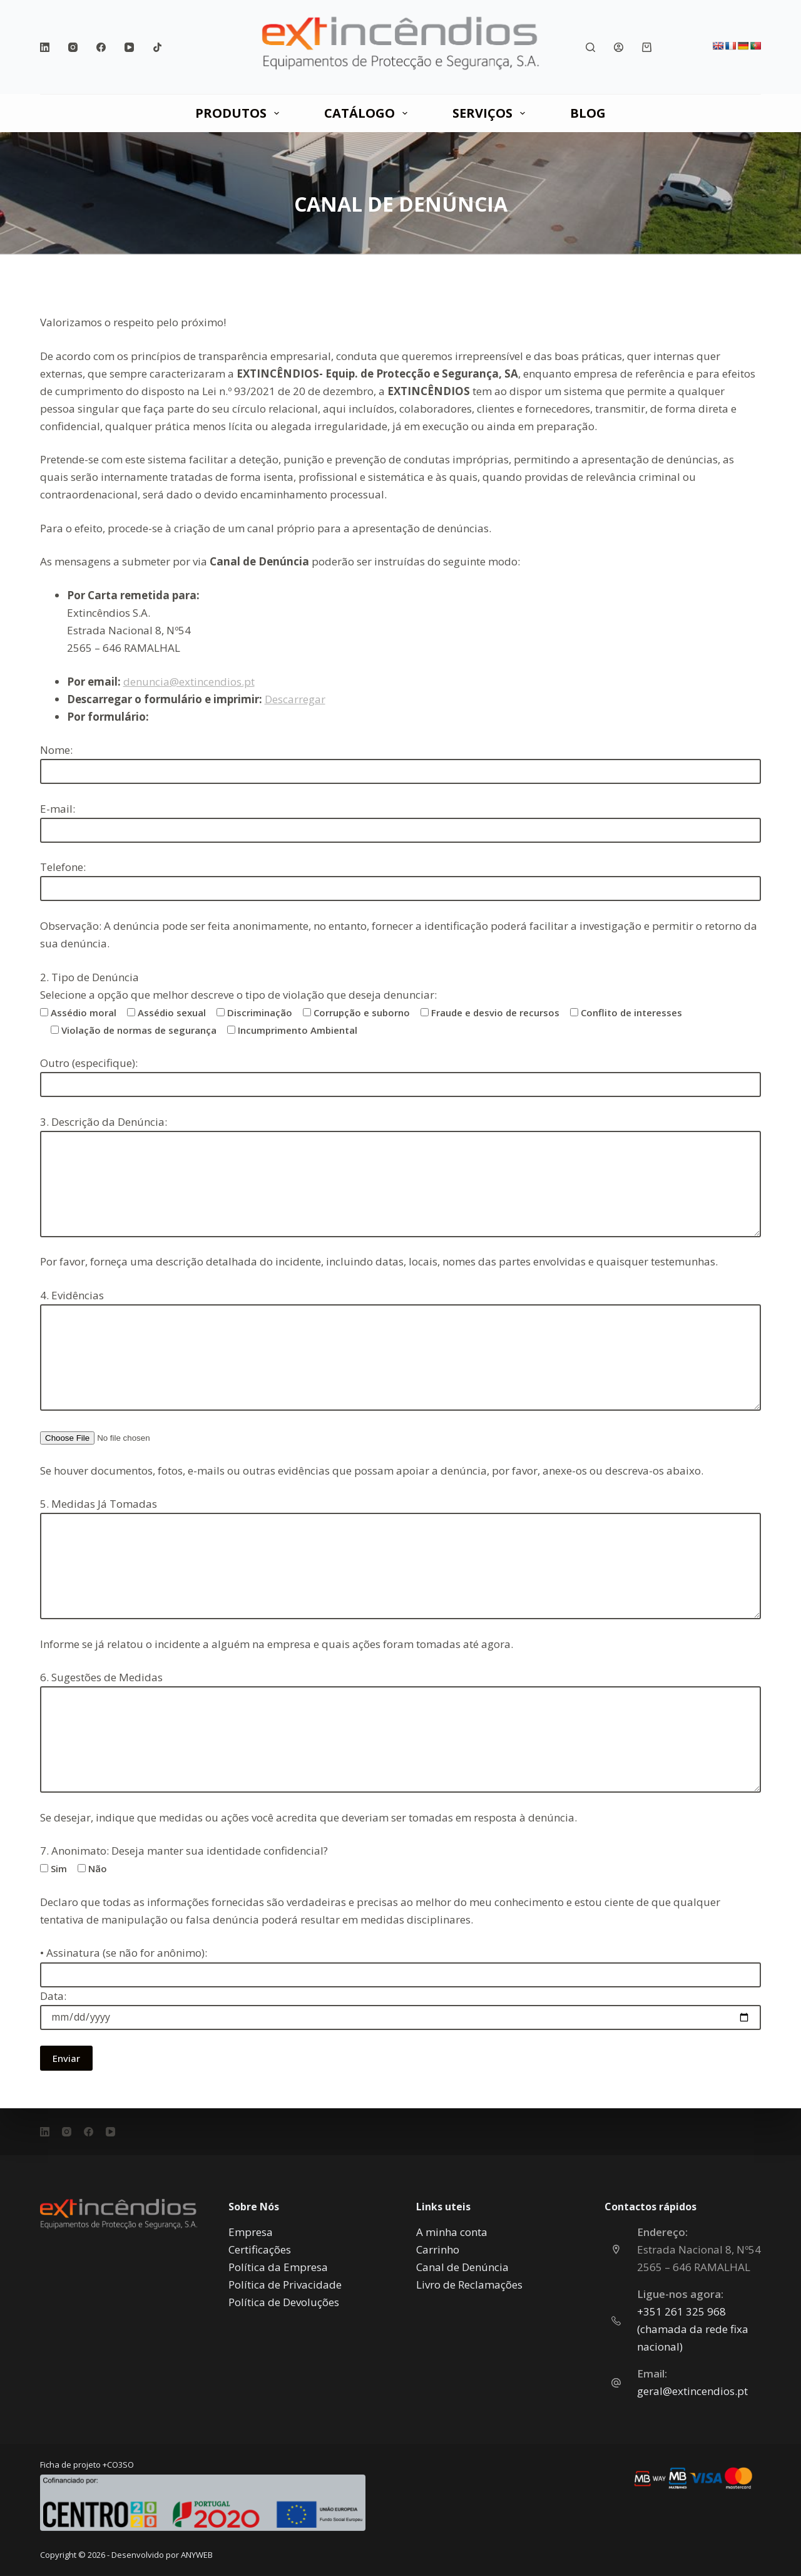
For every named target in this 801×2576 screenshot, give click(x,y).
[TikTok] (157, 47)
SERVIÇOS (491, 113)
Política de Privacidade (285, 2284)
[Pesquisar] (590, 47)
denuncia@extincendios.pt (189, 681)
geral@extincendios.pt (692, 2391)
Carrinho (437, 2249)
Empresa (250, 2232)
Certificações (259, 2249)
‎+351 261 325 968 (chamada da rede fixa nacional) (692, 2329)
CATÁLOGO (368, 113)
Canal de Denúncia (462, 2267)
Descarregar (295, 699)
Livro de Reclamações (469, 2284)
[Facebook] (101, 47)
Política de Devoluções (283, 2302)
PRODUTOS (239, 113)
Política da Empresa (278, 2267)
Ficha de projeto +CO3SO (87, 2464)
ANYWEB (197, 2554)
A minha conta (451, 2232)
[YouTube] (129, 47)
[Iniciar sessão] (618, 47)
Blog (588, 113)
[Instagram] (73, 47)
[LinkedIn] (44, 47)
